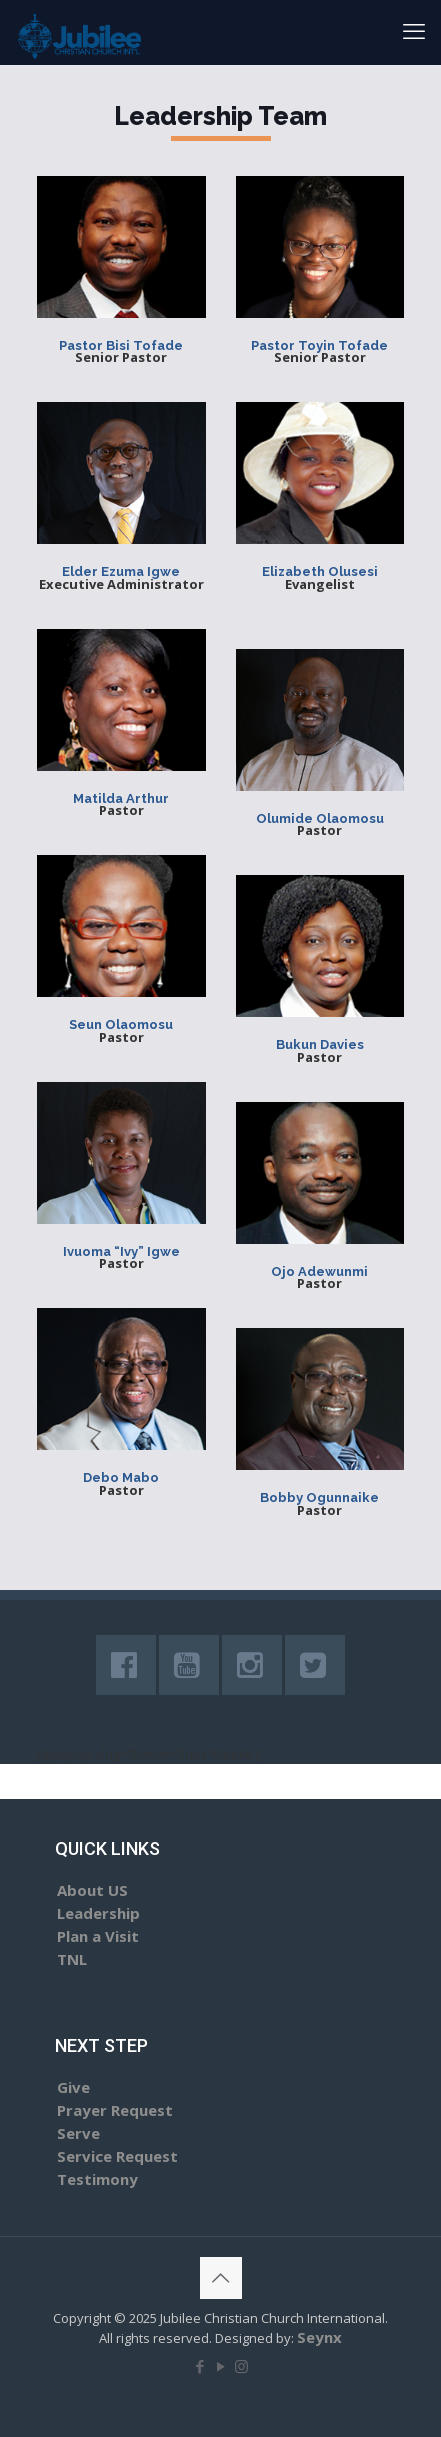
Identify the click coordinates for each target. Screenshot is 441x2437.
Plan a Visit (98, 1936)
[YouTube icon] (220, 2366)
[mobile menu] (414, 30)
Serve (78, 2133)
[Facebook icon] (199, 2366)
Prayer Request (115, 2110)
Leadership (98, 1913)
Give (73, 2087)
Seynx (319, 2337)
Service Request (117, 2156)
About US (92, 1890)
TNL (72, 1959)
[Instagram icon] (241, 2366)
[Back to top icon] (221, 2278)
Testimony (97, 2179)
